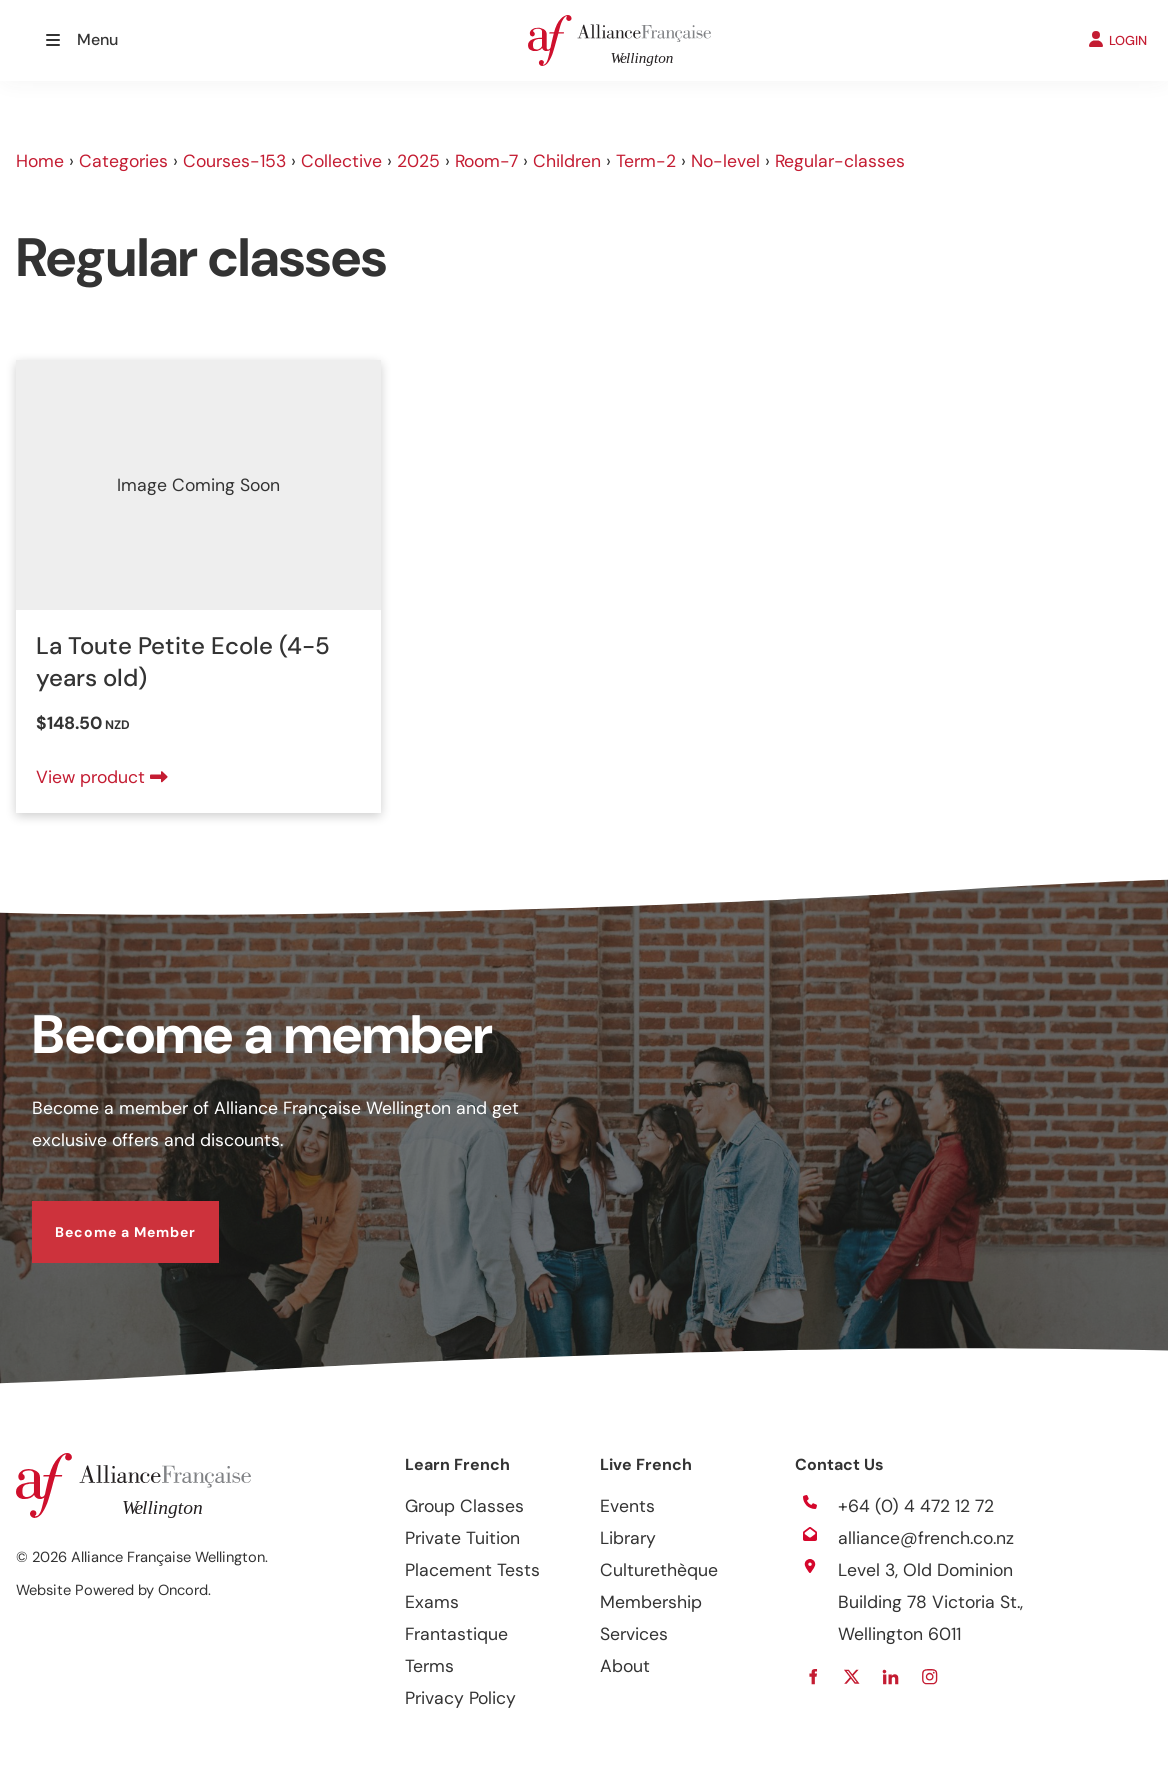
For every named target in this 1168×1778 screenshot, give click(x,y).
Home (40, 161)
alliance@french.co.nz (926, 1538)
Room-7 (486, 161)
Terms (429, 1666)
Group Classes (464, 1506)
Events (627, 1506)
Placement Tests (472, 1570)
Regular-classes (840, 161)
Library (628, 1538)
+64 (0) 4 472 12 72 (916, 1506)
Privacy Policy (460, 1698)
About (625, 1666)
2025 (418, 161)
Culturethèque (659, 1570)
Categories (123, 161)
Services (634, 1634)
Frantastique (456, 1634)
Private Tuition (462, 1538)
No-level (725, 161)
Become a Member (102, 1217)
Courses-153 (234, 161)
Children (567, 161)
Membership (651, 1602)
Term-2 (646, 161)
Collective (341, 161)
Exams (432, 1602)
